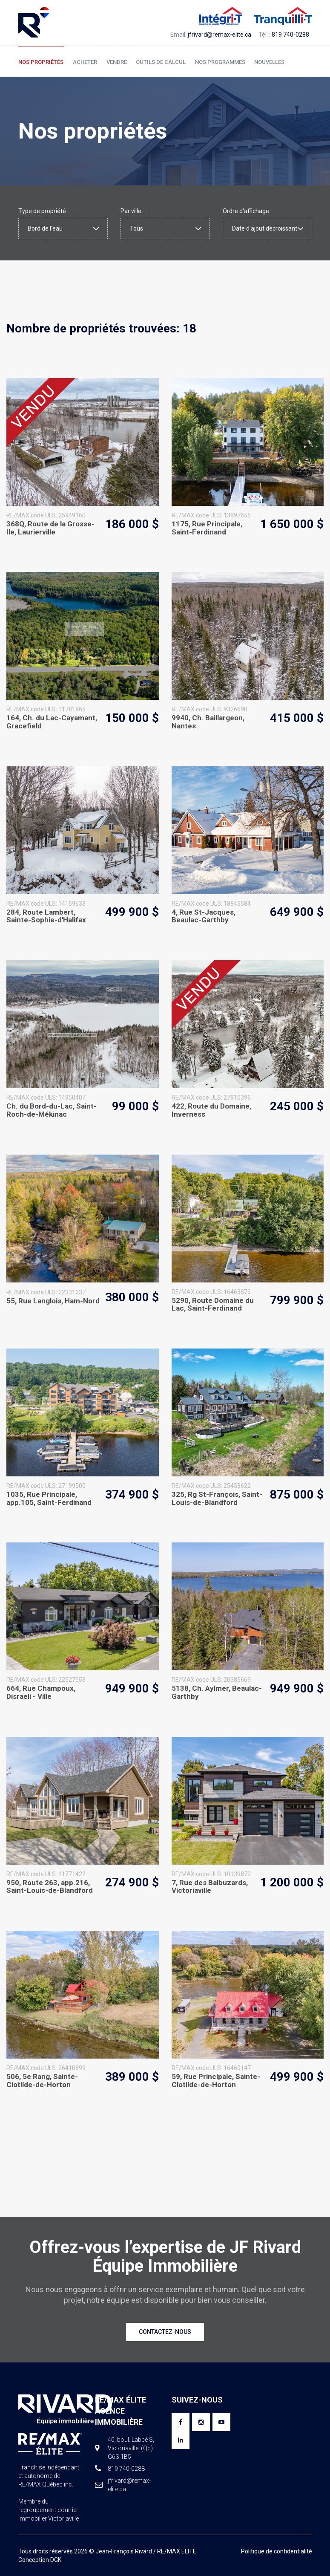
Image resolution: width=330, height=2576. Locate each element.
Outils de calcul (159, 61)
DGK (55, 2559)
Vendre (115, 61)
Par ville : (132, 211)
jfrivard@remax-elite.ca (219, 34)
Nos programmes (217, 61)
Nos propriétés (40, 61)
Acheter (84, 61)
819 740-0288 (290, 34)
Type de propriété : (43, 211)
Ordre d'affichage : (247, 211)
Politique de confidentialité (276, 2551)
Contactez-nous (165, 2331)
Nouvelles (266, 61)
